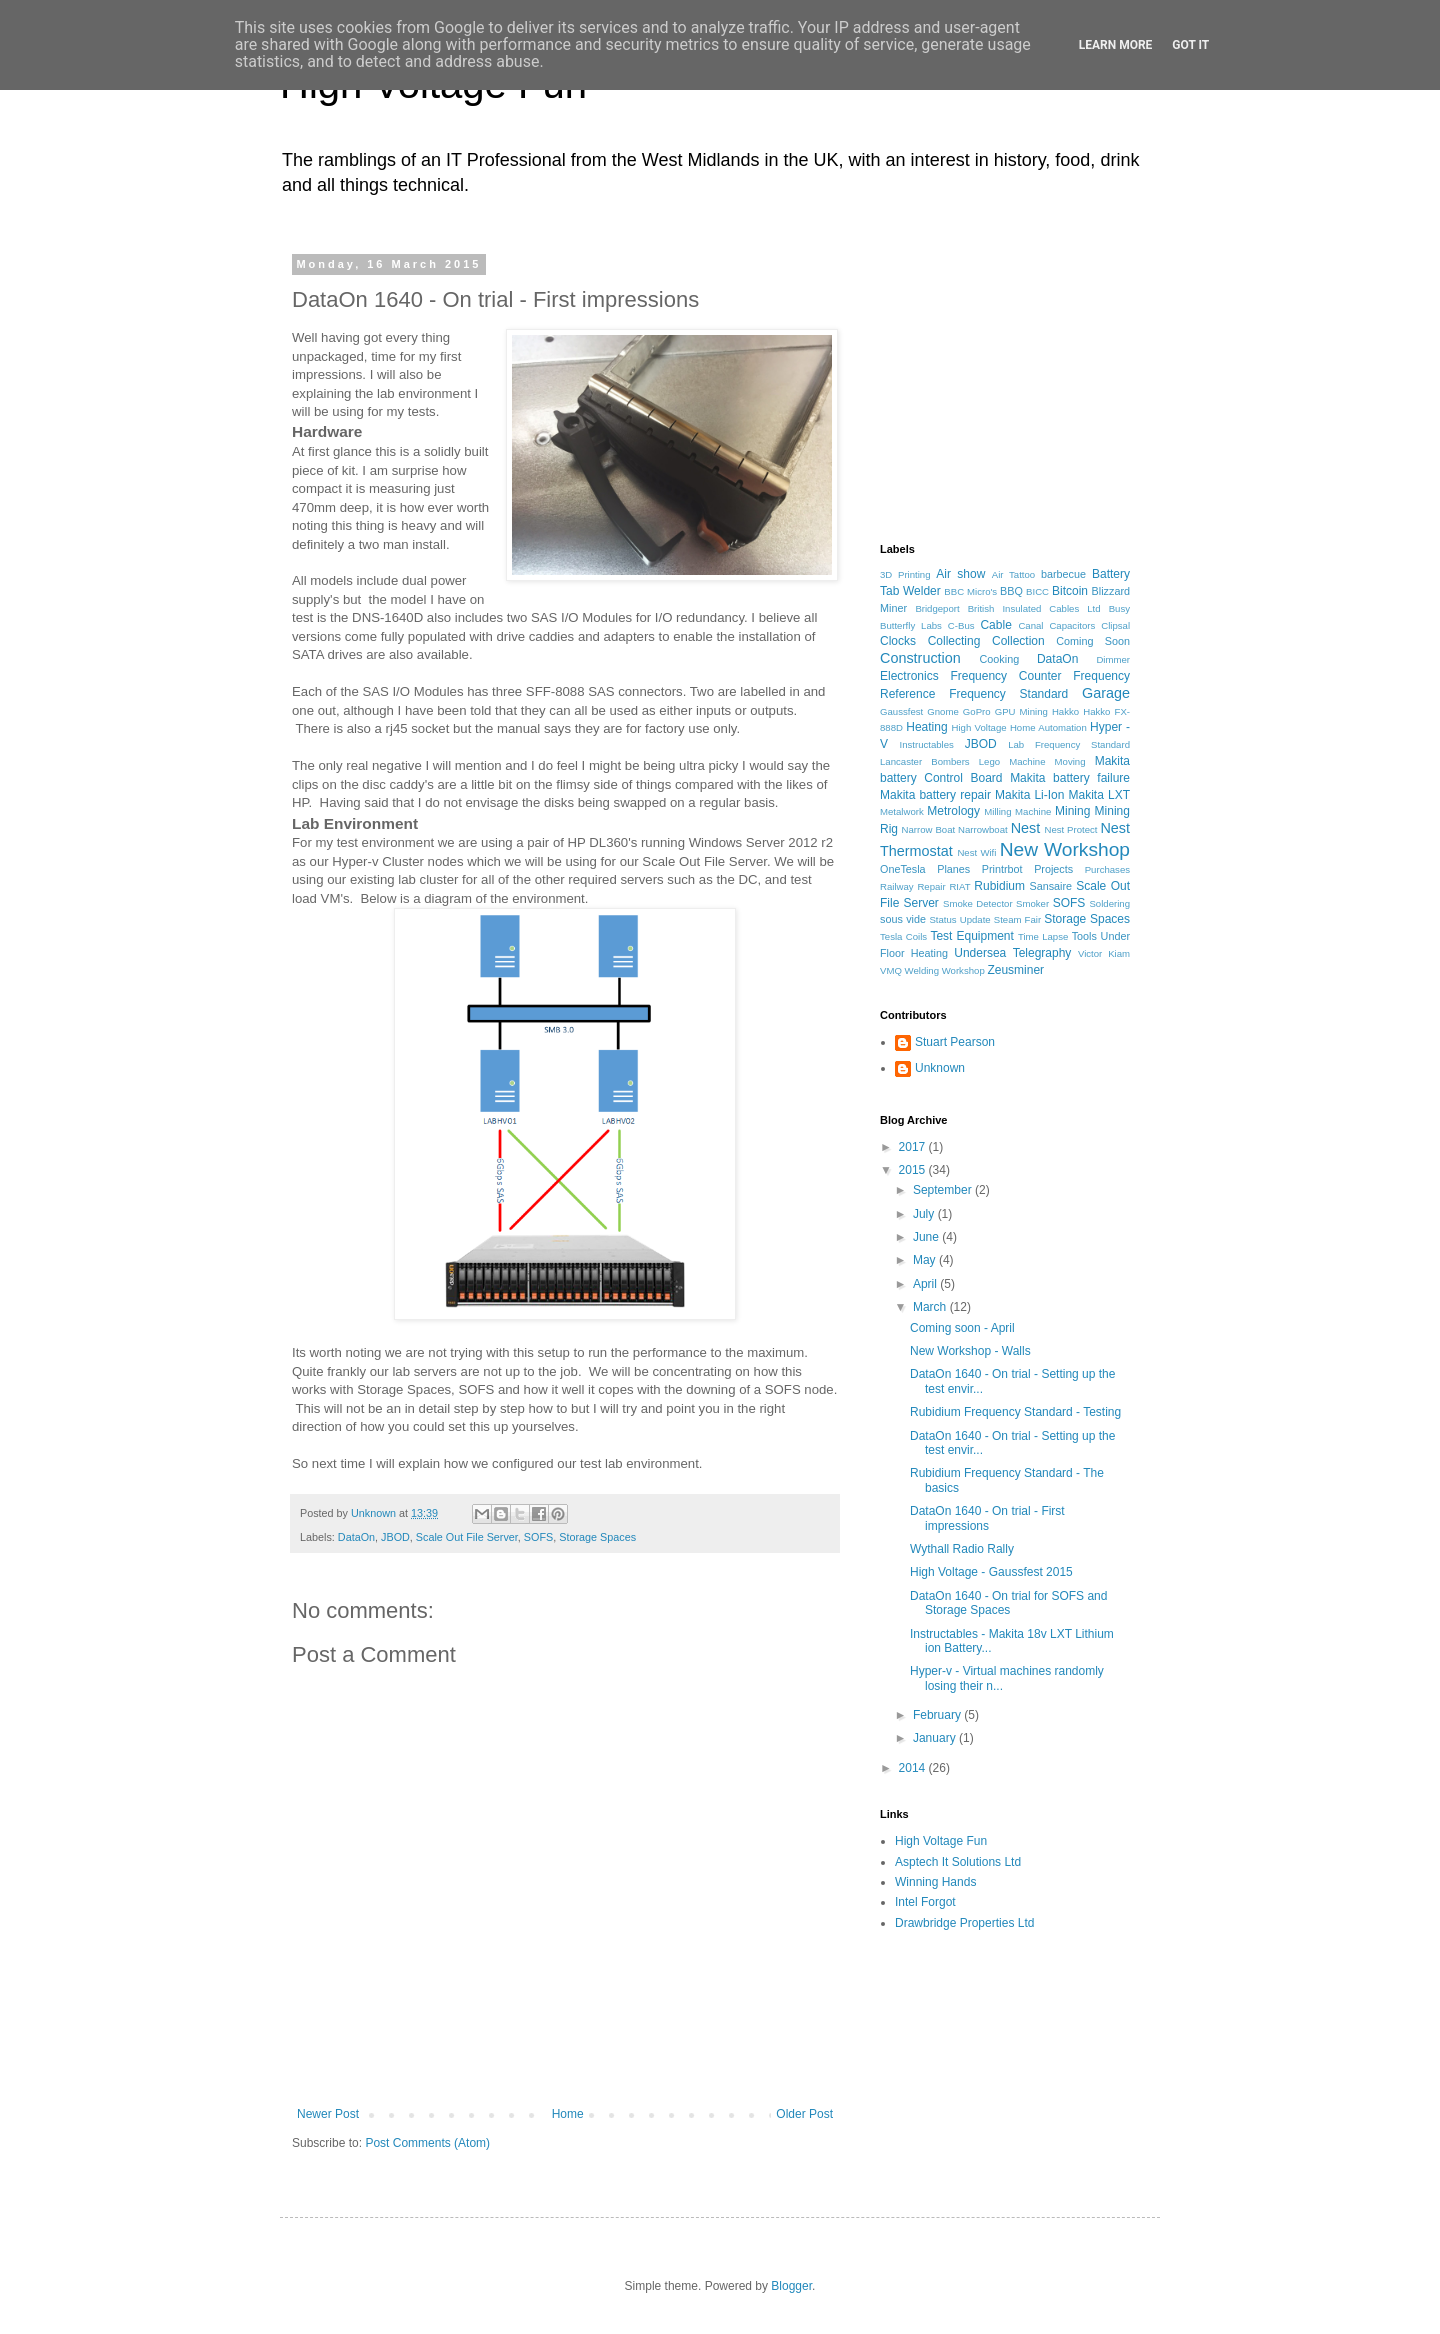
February (938, 1715)
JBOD (395, 1537)
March (931, 1307)
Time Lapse (1043, 936)
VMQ (891, 970)
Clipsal (1115, 625)
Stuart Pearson (955, 1042)
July (925, 1214)
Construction (920, 658)
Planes (953, 869)
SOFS (538, 1537)
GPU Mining (1021, 711)
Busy (1119, 608)
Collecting (954, 641)
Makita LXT (1099, 795)
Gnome (942, 711)
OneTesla (903, 869)
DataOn (356, 1537)
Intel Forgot (925, 1902)
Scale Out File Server (467, 1537)
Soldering (1109, 903)
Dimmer (1113, 659)
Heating (926, 727)
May (926, 1260)
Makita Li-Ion (1029, 795)
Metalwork (902, 811)
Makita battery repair (935, 795)
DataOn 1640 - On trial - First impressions (987, 1518)
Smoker (1032, 903)
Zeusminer (1015, 970)
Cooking (1000, 659)
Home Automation (1048, 727)
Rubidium (999, 886)
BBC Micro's (970, 591)
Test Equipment (971, 936)
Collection (1018, 641)
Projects (1053, 869)
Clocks (898, 641)
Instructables (926, 744)
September (944, 1190)
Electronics (909, 676)
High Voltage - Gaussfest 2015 (991, 1572)
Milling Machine (1017, 811)
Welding (922, 970)
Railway (897, 886)
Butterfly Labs (911, 625)
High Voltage (979, 727)
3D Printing (905, 574)
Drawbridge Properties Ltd (964, 1923)
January (936, 1738)
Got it (1190, 45)
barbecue (1063, 574)
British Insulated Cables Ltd (1034, 608)
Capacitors (1072, 625)
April (926, 1284)
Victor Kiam (1104, 953)
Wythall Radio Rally (962, 1549)
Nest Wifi (976, 852)
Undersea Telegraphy (1012, 953)
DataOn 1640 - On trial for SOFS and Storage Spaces (1008, 1603)
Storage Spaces (597, 1537)
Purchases (1107, 869)
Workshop (963, 970)
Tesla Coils (903, 936)
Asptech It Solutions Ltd (958, 1862)
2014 (914, 1768)
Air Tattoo (1013, 574)
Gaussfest (901, 711)
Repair (931, 886)
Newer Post (328, 2114)
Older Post (804, 2114)
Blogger (791, 2286)
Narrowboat (983, 829)
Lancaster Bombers (925, 761)
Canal (1030, 625)
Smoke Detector (978, 903)
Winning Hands (935, 1882)
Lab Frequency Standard (1069, 744)
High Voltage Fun (941, 1841)
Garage (1106, 693)
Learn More (1116, 45)
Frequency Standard (1008, 694)
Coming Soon (1093, 641)
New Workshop (1065, 849)
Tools (1084, 936)
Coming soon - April (962, 1328)
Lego (989, 761)
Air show (960, 574)
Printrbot (1002, 869)
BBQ (1011, 591)
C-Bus (961, 625)
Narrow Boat (929, 829)
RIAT (959, 886)
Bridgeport (937, 608)
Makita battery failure (1070, 778)
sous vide (903, 919)
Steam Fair (1017, 919)
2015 (914, 1170)
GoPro (977, 711)
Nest (1026, 828)
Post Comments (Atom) (427, 2143)
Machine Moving (1047, 761)
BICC (1037, 591)
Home (568, 2114)
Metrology (953, 811)
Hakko (1065, 711)
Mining (1072, 811)
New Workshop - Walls (970, 1351)
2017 (914, 1147)
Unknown (940, 1068)
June (927, 1237)
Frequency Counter (1005, 676)
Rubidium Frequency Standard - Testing (1015, 1412)
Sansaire (1050, 886)
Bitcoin (1070, 591)
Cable (995, 625)
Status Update (959, 919)
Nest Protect (1070, 829)
